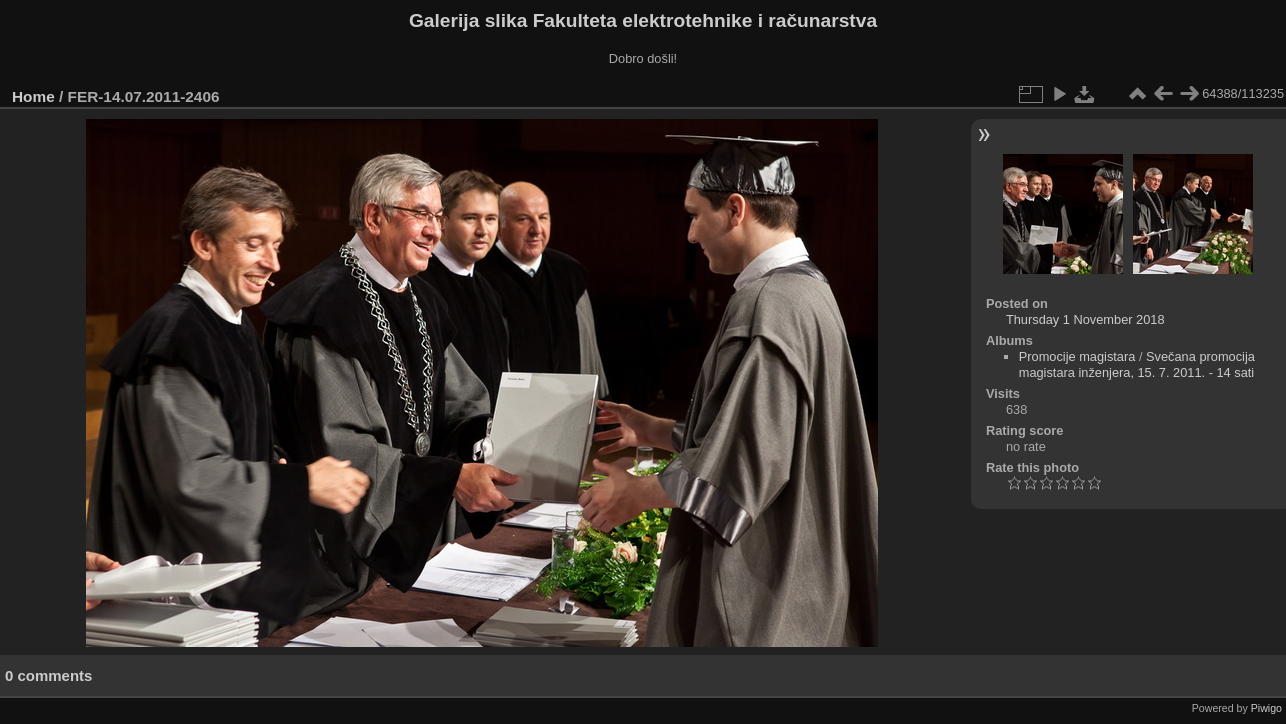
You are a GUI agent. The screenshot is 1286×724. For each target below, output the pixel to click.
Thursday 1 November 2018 (1085, 319)
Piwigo (1266, 708)
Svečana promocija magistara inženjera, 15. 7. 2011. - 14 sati (1137, 364)
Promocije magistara (1077, 356)
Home (33, 96)
